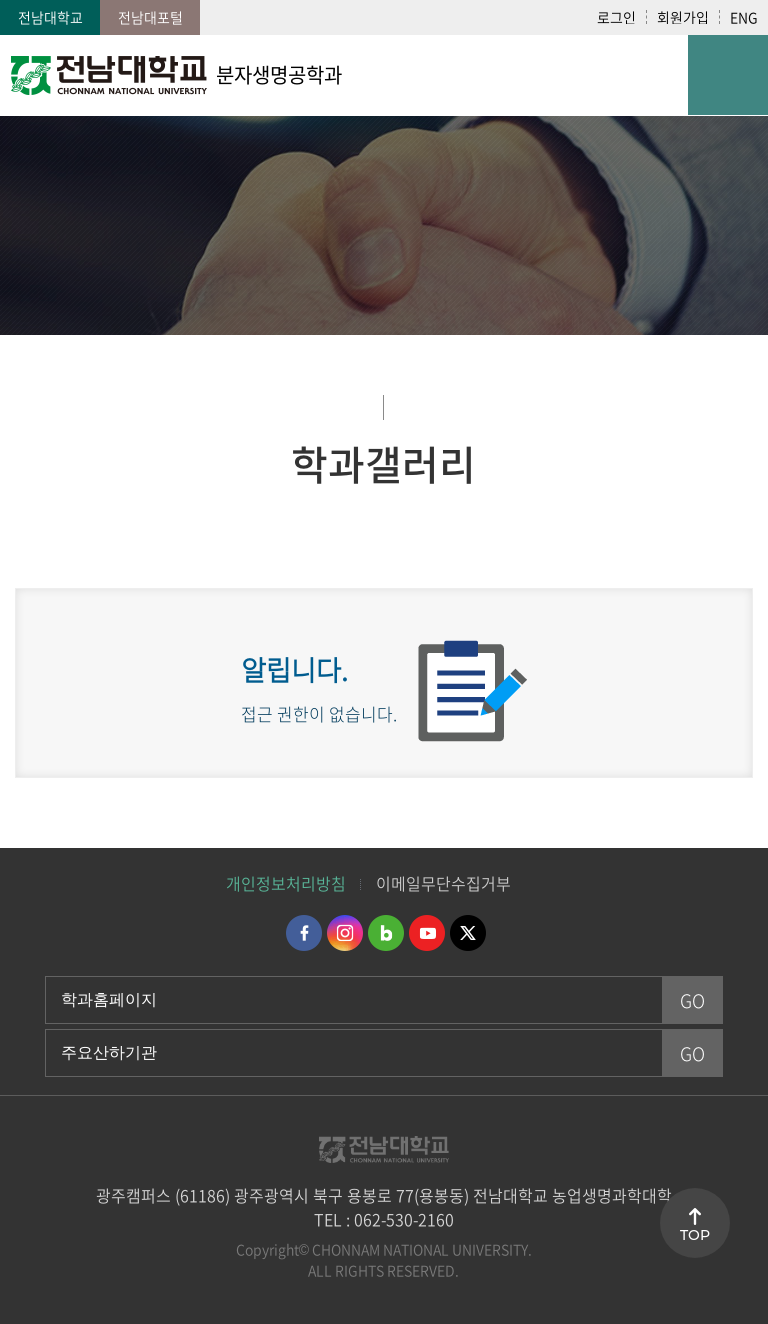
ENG (744, 17)
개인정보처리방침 (286, 883)
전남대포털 (150, 17)
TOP (695, 1235)
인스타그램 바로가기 (345, 933)
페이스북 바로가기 (304, 933)
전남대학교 (50, 17)
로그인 (616, 17)
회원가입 (683, 17)
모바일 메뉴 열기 (728, 75)
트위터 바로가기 (468, 933)
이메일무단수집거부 (443, 883)
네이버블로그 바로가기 (386, 933)
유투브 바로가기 (427, 933)
